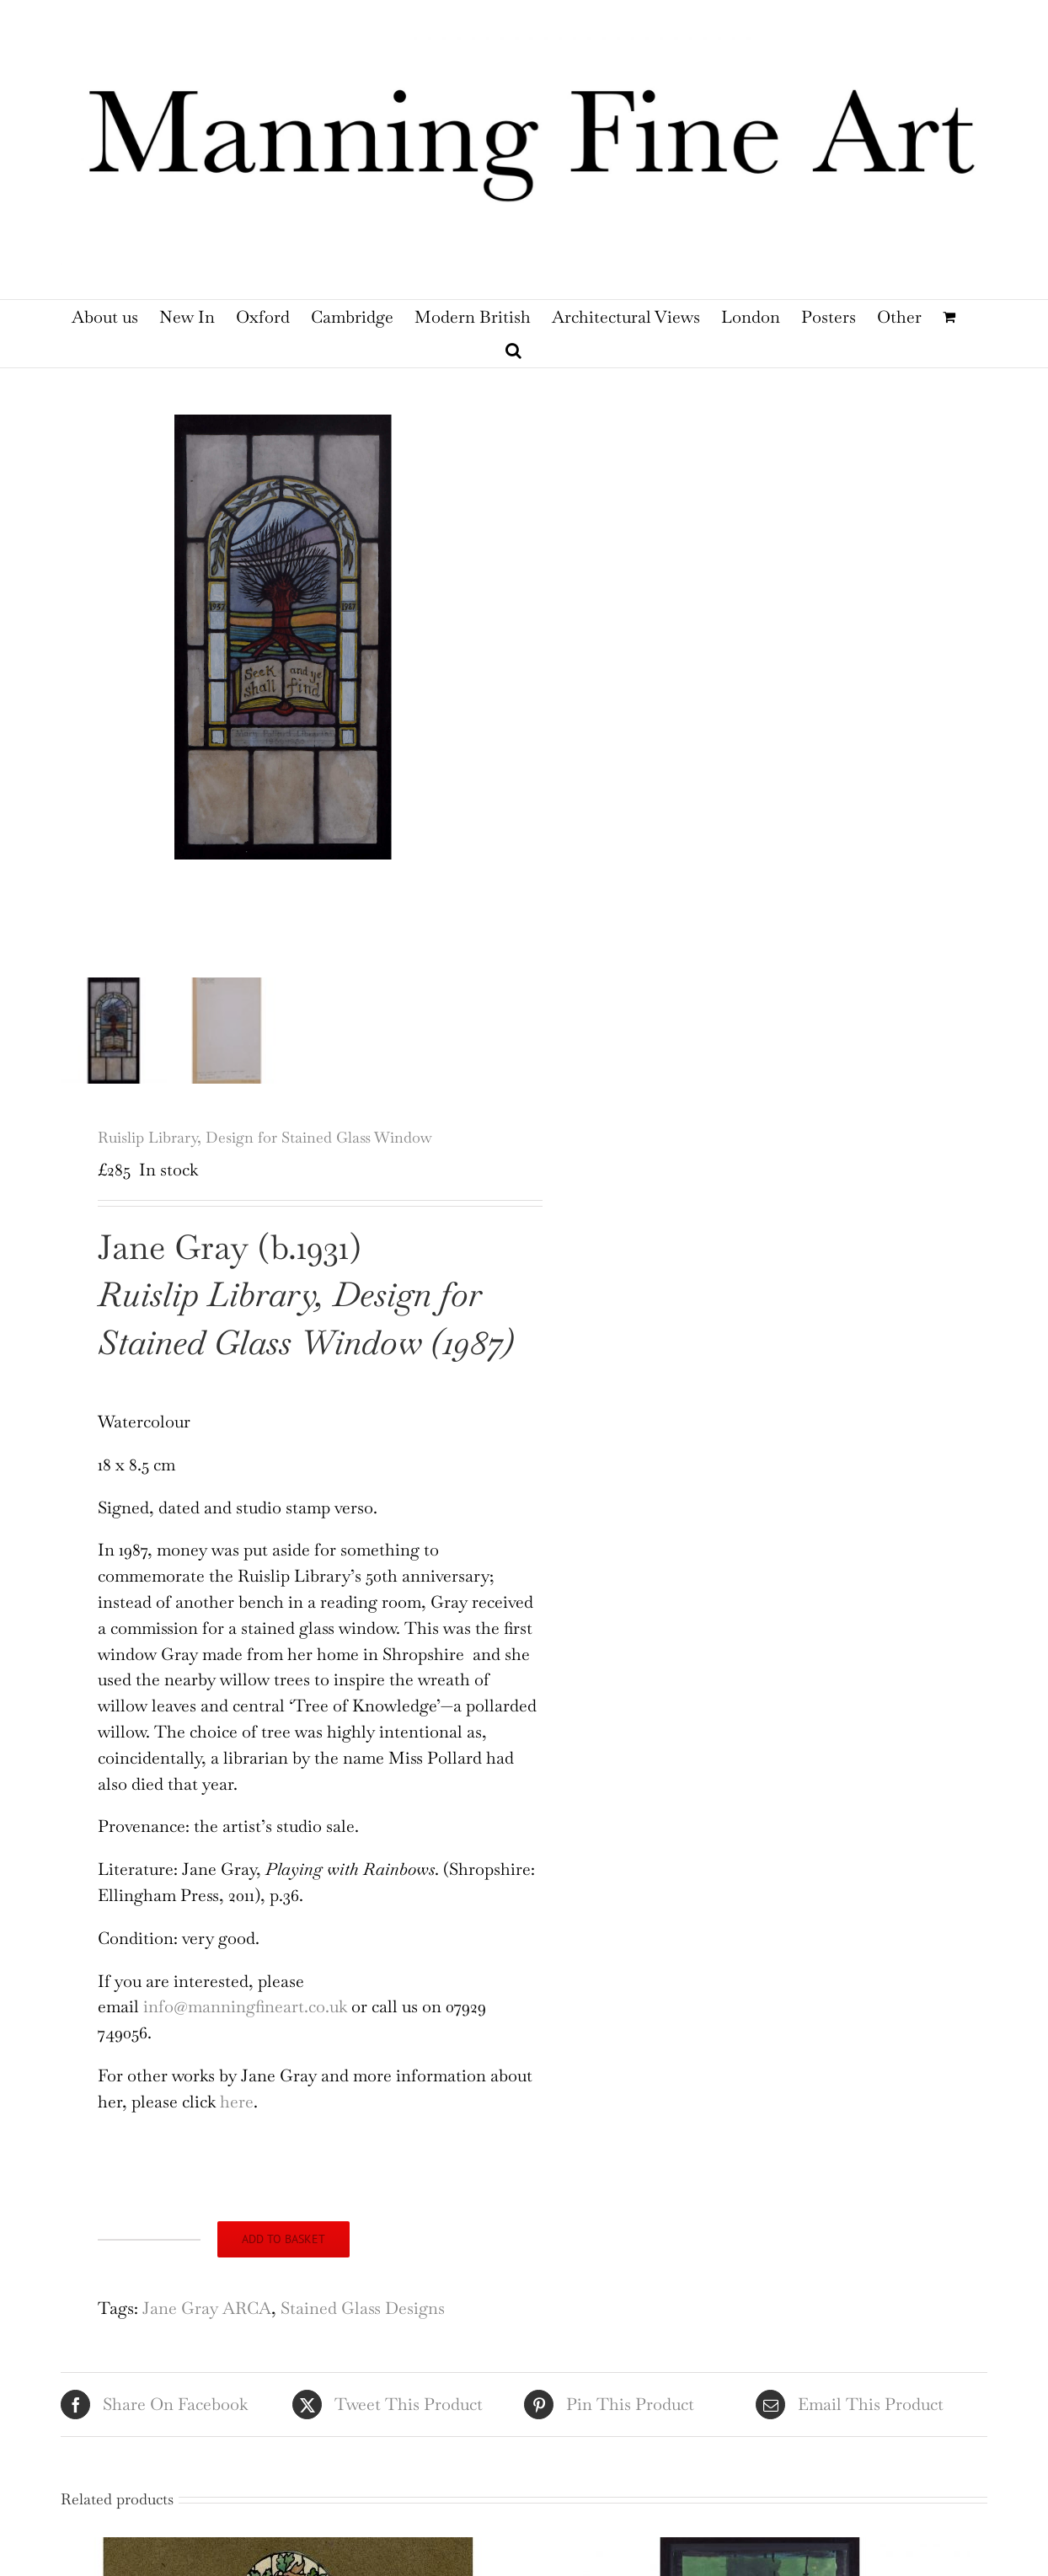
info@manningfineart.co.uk (245, 2023)
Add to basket (283, 2255)
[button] (513, 350)
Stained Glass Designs (363, 2325)
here (237, 2118)
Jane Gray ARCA (206, 2325)
